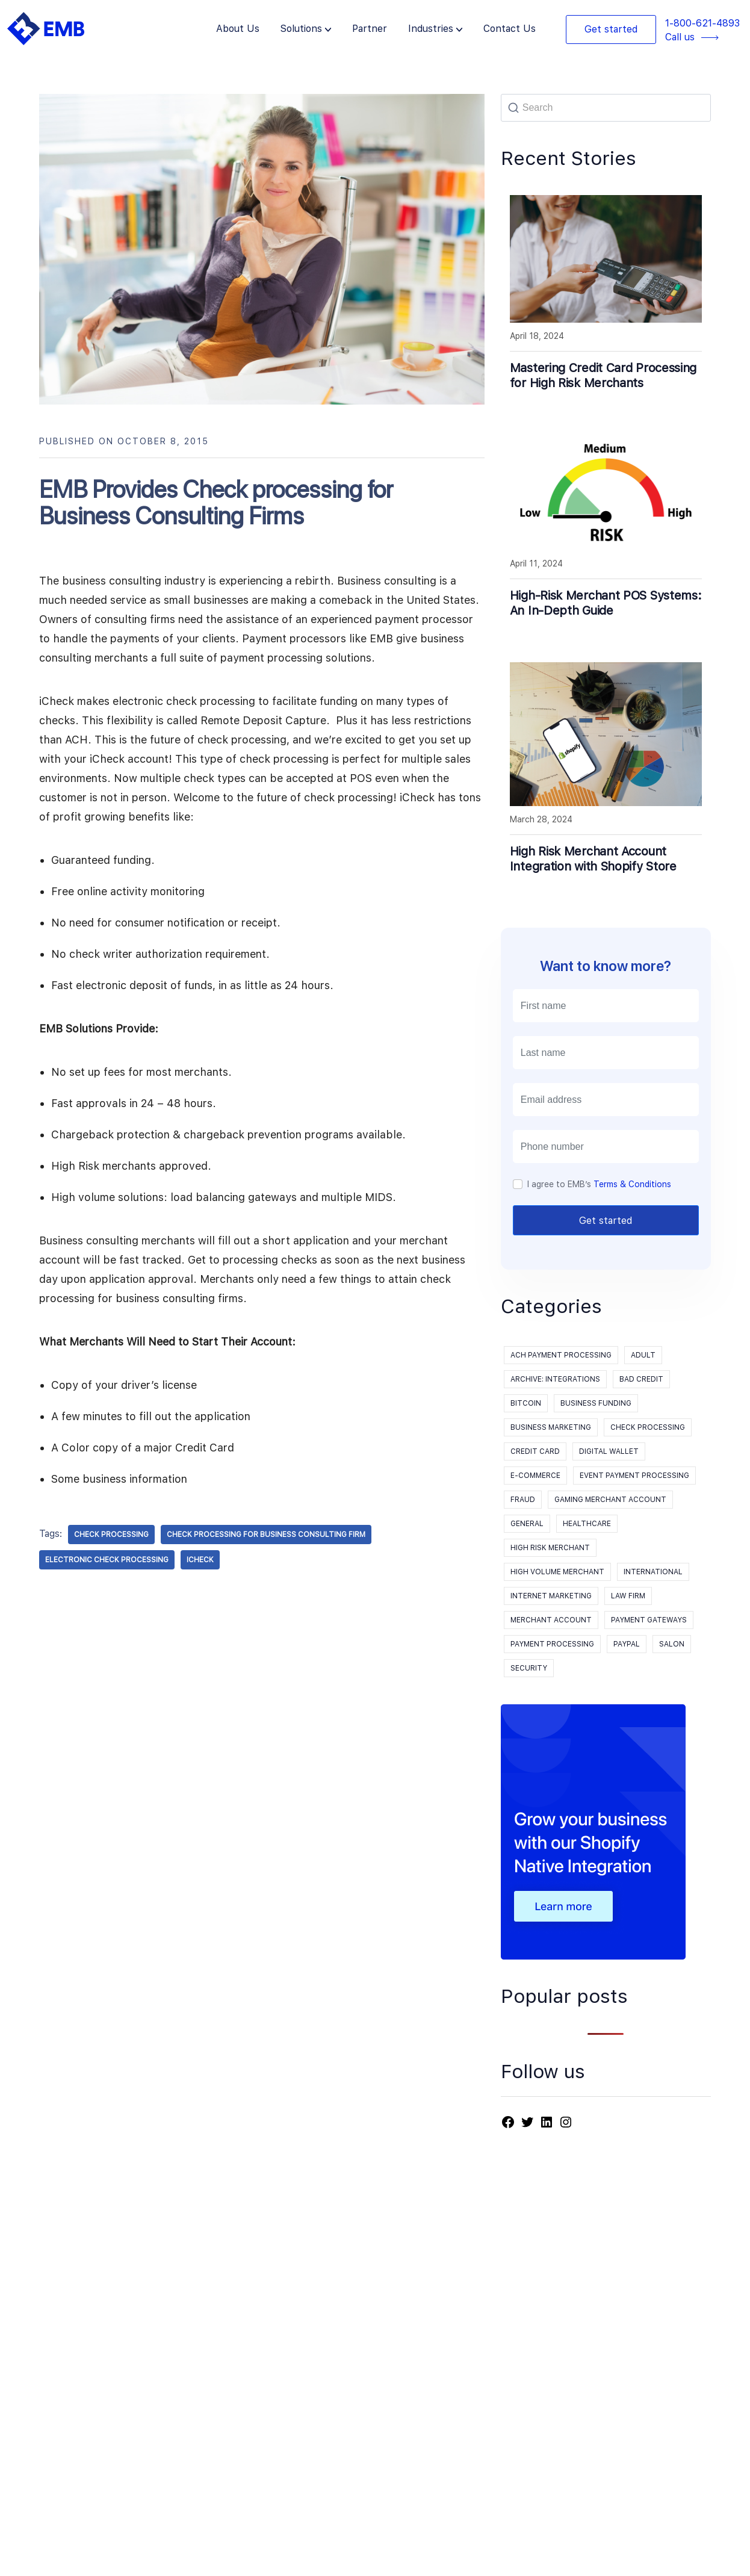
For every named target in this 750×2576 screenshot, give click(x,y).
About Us (237, 28)
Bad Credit (641, 1379)
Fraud (522, 1499)
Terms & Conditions (632, 1184)
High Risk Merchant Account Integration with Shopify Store (593, 859)
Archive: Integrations (555, 1379)
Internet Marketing (551, 1596)
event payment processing (634, 1475)
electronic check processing (107, 1560)
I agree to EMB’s (599, 1184)
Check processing (647, 1427)
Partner (369, 28)
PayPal (626, 1644)
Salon (671, 1644)
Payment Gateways (649, 1620)
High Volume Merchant (557, 1572)
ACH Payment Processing (561, 1355)
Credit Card (535, 1451)
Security (528, 1668)
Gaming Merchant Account (610, 1499)
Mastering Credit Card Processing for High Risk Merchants (603, 375)
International (653, 1572)
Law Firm (628, 1596)
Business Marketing (550, 1427)
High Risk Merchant (550, 1548)
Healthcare (587, 1523)
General (527, 1523)
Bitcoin (525, 1403)
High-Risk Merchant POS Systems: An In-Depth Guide (606, 603)
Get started (610, 29)
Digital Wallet (609, 1451)
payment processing (552, 1644)
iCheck (200, 1560)
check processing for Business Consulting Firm (266, 1534)
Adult (643, 1355)
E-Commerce (535, 1475)
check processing (111, 1534)
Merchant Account (551, 1620)
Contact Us (509, 28)
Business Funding (595, 1403)
